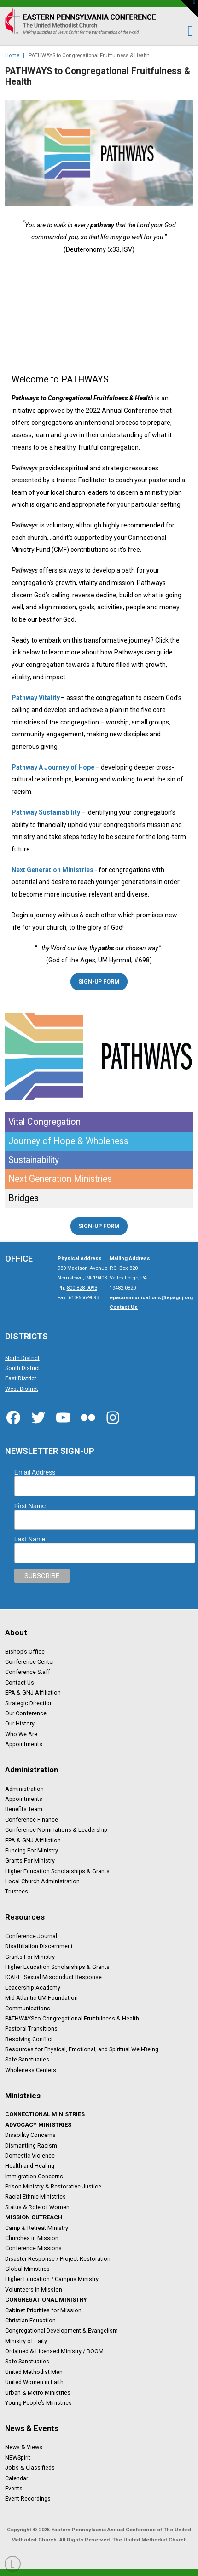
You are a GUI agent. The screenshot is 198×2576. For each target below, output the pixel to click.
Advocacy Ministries (38, 2124)
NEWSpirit (17, 2457)
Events (14, 2488)
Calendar (16, 2478)
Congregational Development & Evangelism (61, 2330)
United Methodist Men (34, 2371)
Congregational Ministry (46, 2300)
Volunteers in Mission (33, 2289)
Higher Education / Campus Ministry (52, 2279)
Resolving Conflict (29, 2039)
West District (21, 1388)
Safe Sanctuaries (27, 2059)
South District (22, 1368)
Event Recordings (28, 2498)
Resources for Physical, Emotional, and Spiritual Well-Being (81, 2049)
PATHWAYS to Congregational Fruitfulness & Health (72, 2018)
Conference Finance (31, 1819)
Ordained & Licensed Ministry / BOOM (54, 2351)
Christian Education (30, 2320)
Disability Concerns (30, 2135)
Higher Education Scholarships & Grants (57, 1871)
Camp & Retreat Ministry (36, 2227)
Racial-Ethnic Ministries (35, 2197)
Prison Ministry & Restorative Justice (53, 2186)
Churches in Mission (31, 2237)
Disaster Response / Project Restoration (58, 2258)
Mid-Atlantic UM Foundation (41, 1998)
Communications (27, 2008)
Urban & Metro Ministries (37, 2392)
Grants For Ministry (30, 1861)
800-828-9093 (82, 1288)
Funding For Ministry (31, 1850)
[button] (185, 31)
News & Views (23, 2447)
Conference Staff (27, 1672)
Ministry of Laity (26, 2341)
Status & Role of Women (37, 2207)
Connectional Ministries (45, 2114)
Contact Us (19, 1682)
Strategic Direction (29, 1703)
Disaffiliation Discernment (39, 1946)
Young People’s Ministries (38, 2402)
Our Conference (26, 1713)
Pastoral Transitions (31, 2029)
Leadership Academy (32, 1987)
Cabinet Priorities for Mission (43, 2310)
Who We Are (21, 1734)
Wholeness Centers (30, 2070)
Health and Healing (29, 2166)
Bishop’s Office (25, 1651)
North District (22, 1358)
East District (20, 1378)
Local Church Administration (42, 1881)
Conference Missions (33, 2248)
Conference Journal (31, 1936)
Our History (20, 1723)
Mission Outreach (33, 2217)
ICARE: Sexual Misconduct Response (53, 1977)
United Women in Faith (34, 2382)
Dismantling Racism (31, 2145)
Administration (24, 1788)
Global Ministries (27, 2269)
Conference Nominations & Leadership (56, 1830)
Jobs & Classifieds (30, 2468)
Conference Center (29, 1662)
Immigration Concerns (34, 2176)
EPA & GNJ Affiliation (33, 1693)
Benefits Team (23, 1809)
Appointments (23, 1744)
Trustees (16, 1891)
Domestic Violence (30, 2155)
